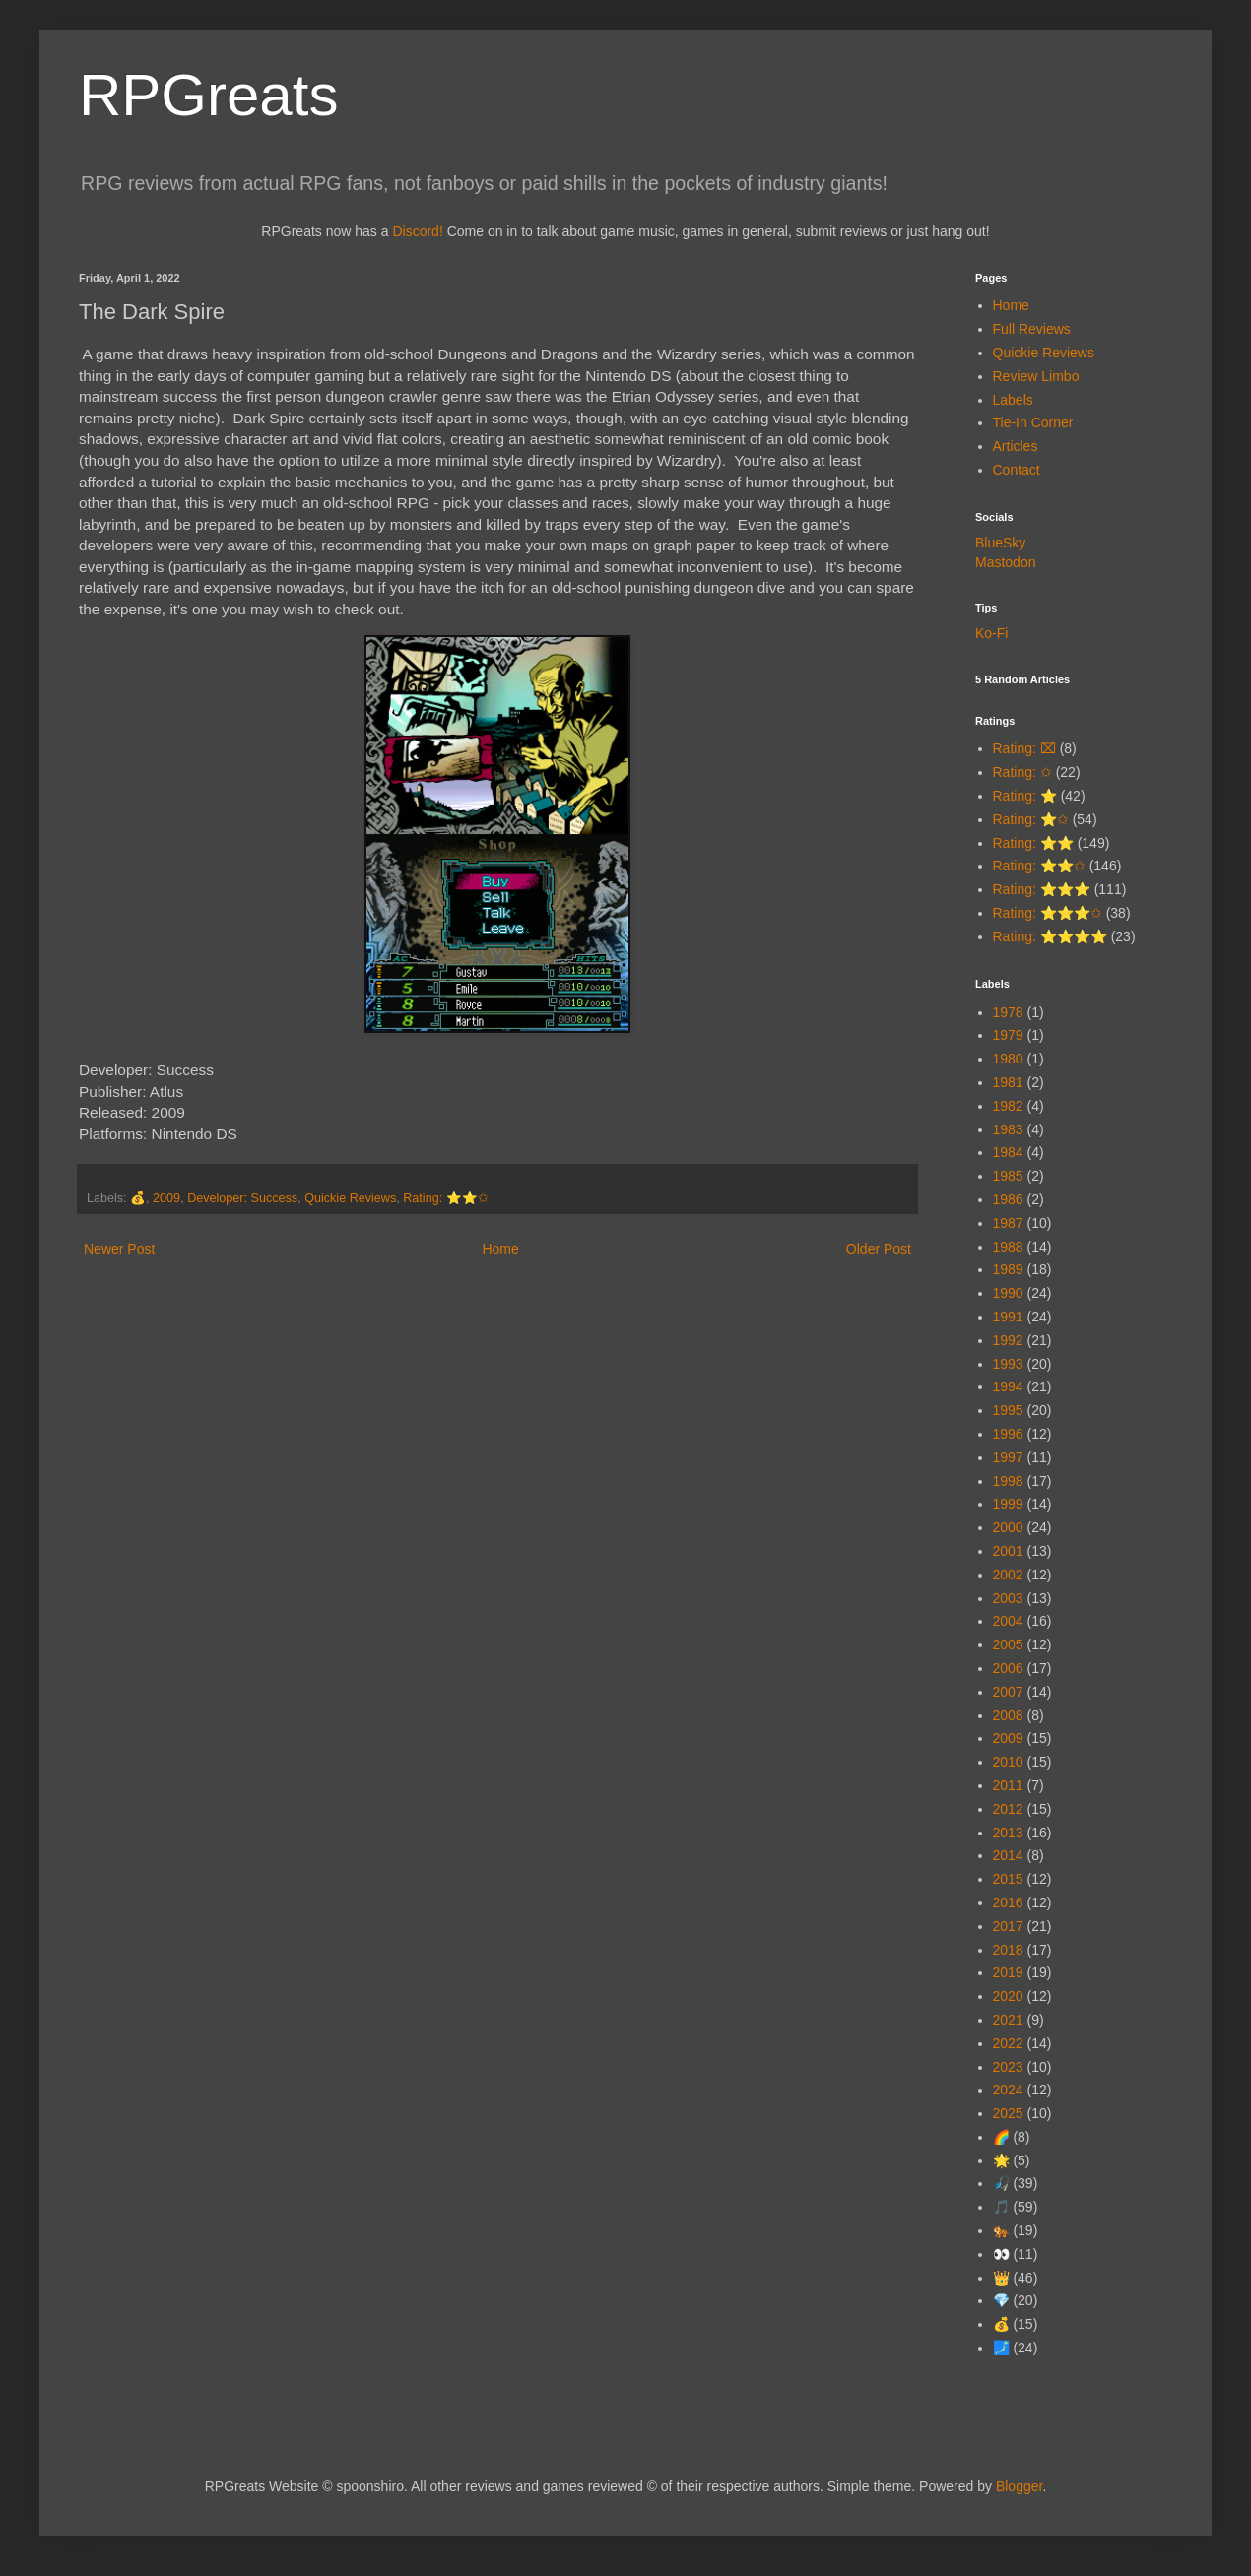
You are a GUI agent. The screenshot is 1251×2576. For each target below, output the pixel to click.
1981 (1008, 1082)
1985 (1008, 1176)
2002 (1008, 1574)
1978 (1008, 1012)
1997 (1008, 1457)
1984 (1008, 1152)
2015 (1008, 1879)
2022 (1008, 2043)
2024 (1008, 2089)
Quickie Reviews (350, 1198)
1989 (1008, 1269)
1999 (1008, 1504)
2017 (1008, 1926)
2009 (166, 1198)
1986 (1008, 1199)
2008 (1008, 1715)
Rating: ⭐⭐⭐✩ (1047, 913)
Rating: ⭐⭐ (1033, 843)
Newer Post (119, 1248)
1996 (1008, 1434)
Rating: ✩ (1022, 772)
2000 (1008, 1527)
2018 (1008, 1950)
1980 (1008, 1058)
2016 (1008, 1902)
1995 (1008, 1410)
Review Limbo (1036, 376)
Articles (1015, 446)
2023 (1008, 2067)
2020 (1008, 1996)
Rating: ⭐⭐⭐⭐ (1050, 936)
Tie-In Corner (1033, 422)
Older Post (878, 1248)
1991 (1008, 1316)
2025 (1008, 2113)
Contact (1016, 470)
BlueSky (1000, 542)
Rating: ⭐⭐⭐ (1041, 889)
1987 (1008, 1223)
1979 (1008, 1035)
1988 (1008, 1247)
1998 (1008, 1481)
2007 (1008, 1692)
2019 (1008, 1972)
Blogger (1019, 2486)
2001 (1008, 1551)
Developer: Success (242, 1198)
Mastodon (1005, 562)
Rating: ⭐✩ (1031, 819)
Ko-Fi (991, 633)
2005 (1008, 1644)
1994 (1008, 1386)
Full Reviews (1032, 329)
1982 (1008, 1106)
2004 (1008, 1621)
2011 (1008, 1785)
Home (500, 1248)
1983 (1008, 1129)
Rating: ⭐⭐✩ (445, 1198)
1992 (1008, 1340)
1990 (1008, 1293)
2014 (1008, 1855)
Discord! (417, 231)
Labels (1013, 400)
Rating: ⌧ (1024, 748)
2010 (1008, 1762)
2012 (1008, 1809)
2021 (1008, 2020)
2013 (1008, 1832)
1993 (1008, 1364)
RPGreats (208, 95)
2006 (1008, 1668)
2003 (1008, 1598)
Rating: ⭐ (1025, 796)
